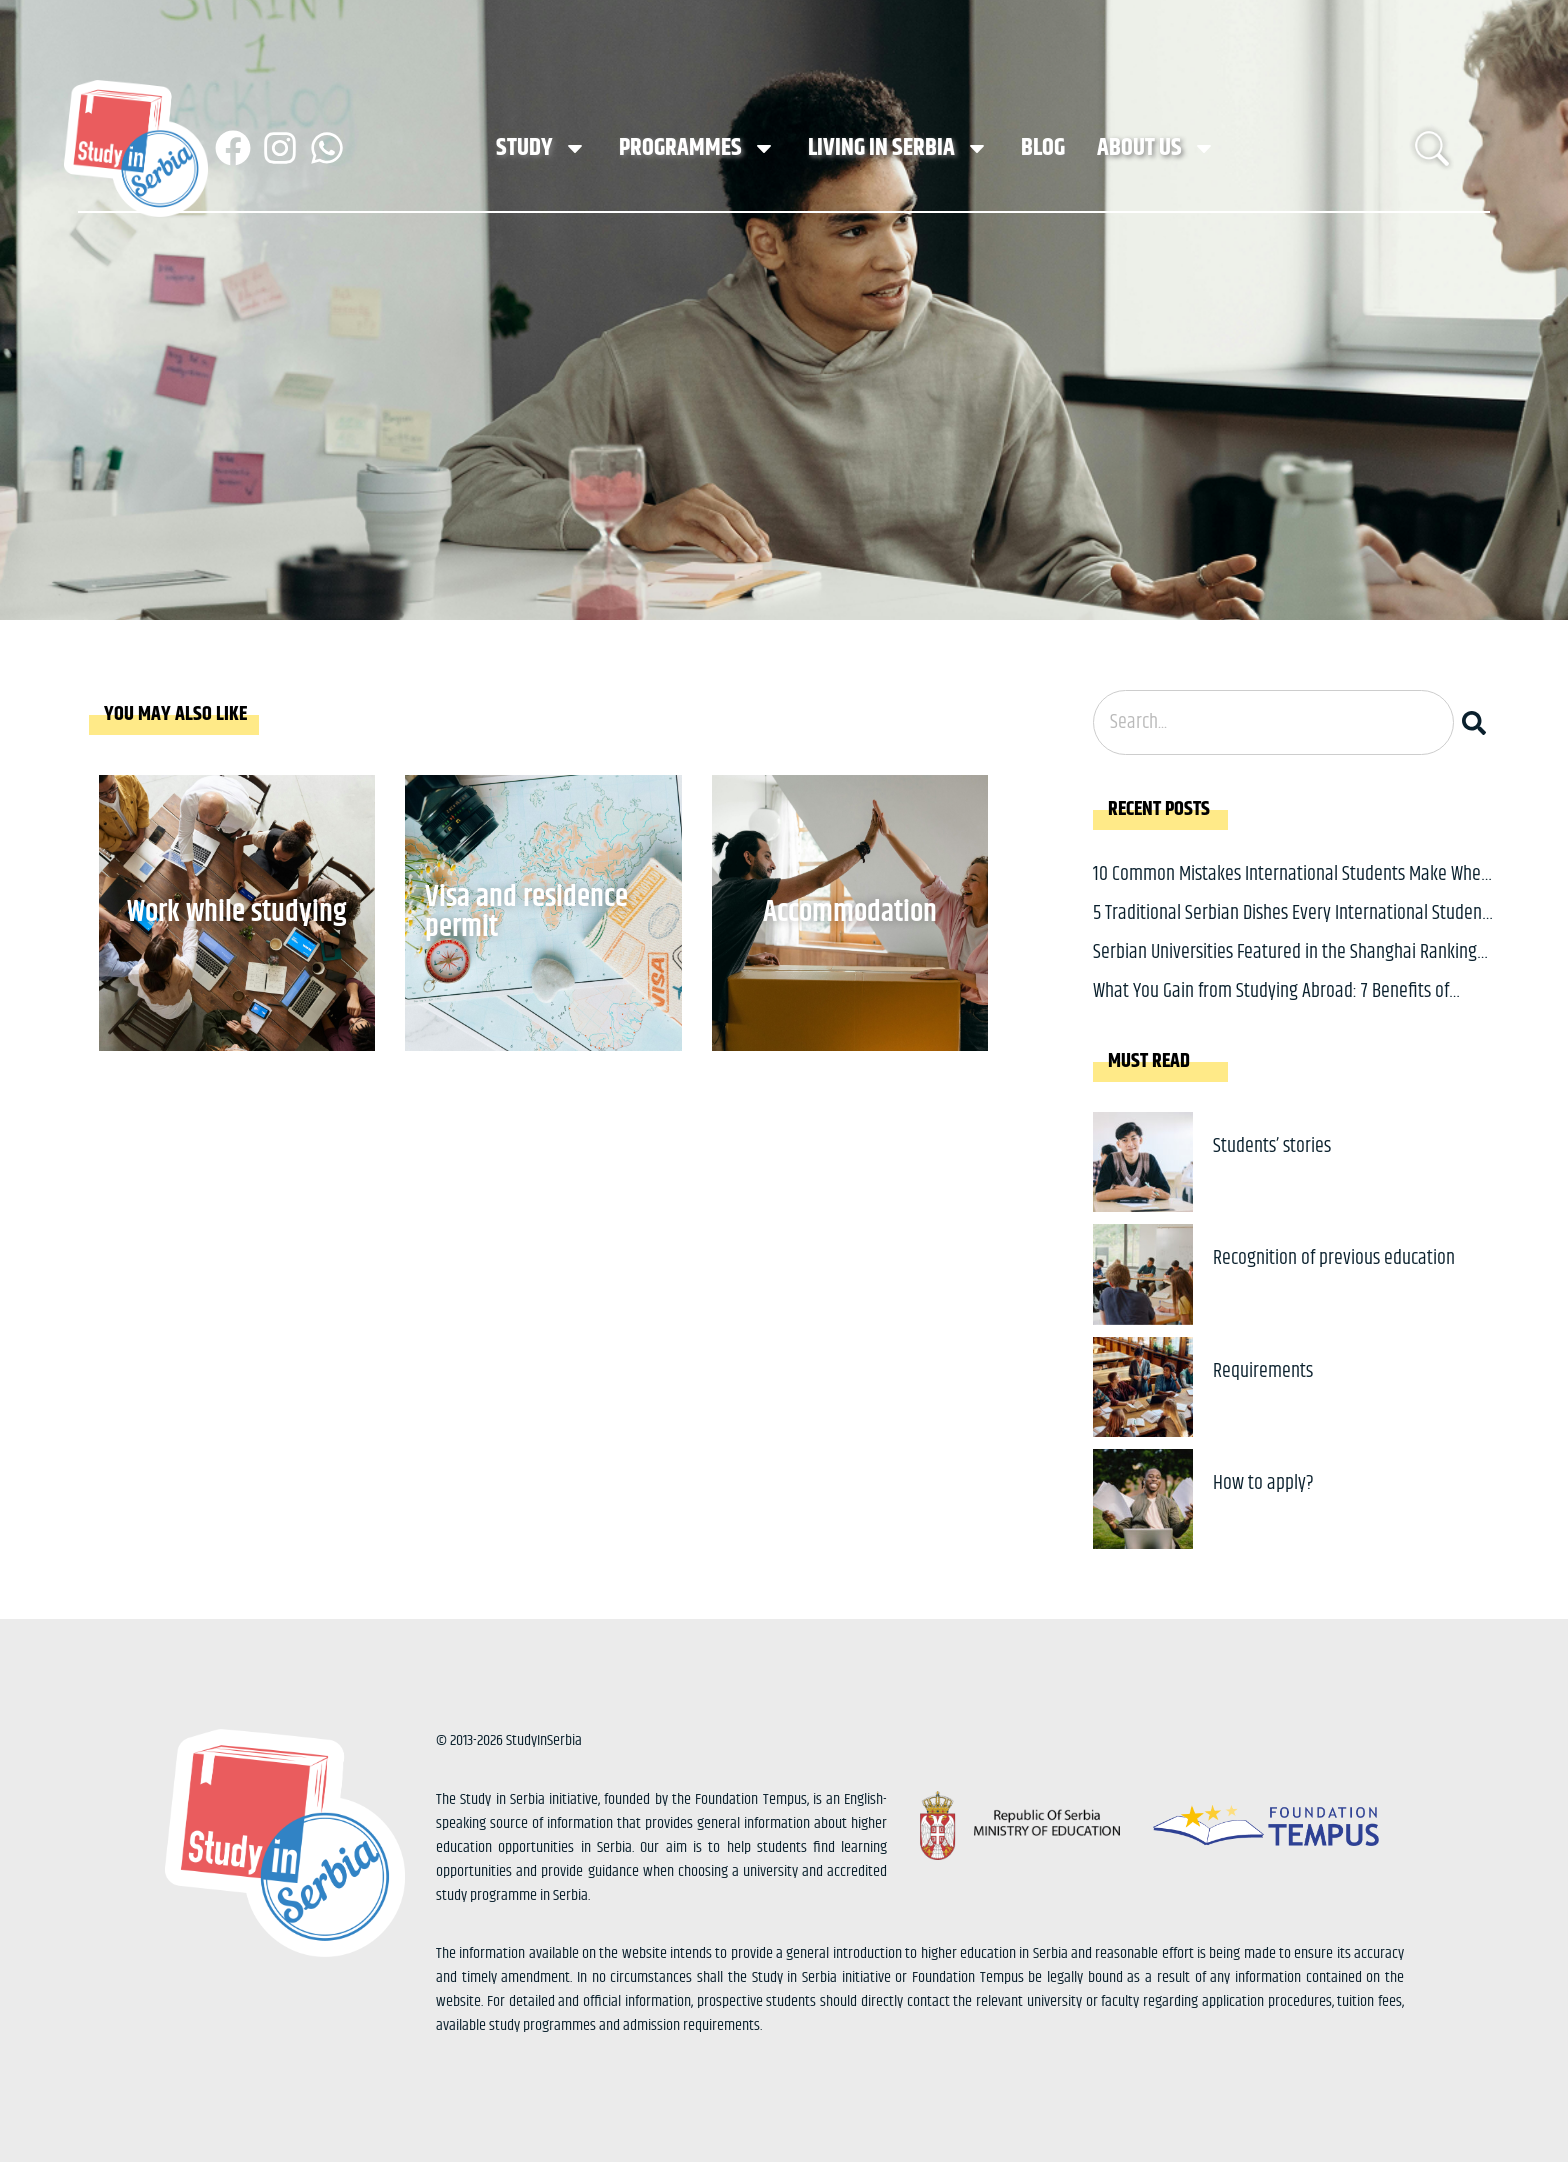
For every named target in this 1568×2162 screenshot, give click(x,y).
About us (1156, 148)
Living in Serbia (898, 148)
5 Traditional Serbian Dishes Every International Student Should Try (1290, 928)
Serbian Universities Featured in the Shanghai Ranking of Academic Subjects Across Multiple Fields (1285, 967)
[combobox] (1273, 722)
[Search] (1478, 722)
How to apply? (1263, 1483)
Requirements (1263, 1371)
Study (541, 148)
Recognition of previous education (1334, 1258)
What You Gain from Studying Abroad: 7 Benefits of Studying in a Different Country (1271, 1006)
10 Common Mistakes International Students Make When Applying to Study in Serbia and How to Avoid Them (1291, 889)
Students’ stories (1272, 1146)
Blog (1043, 148)
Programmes (697, 148)
